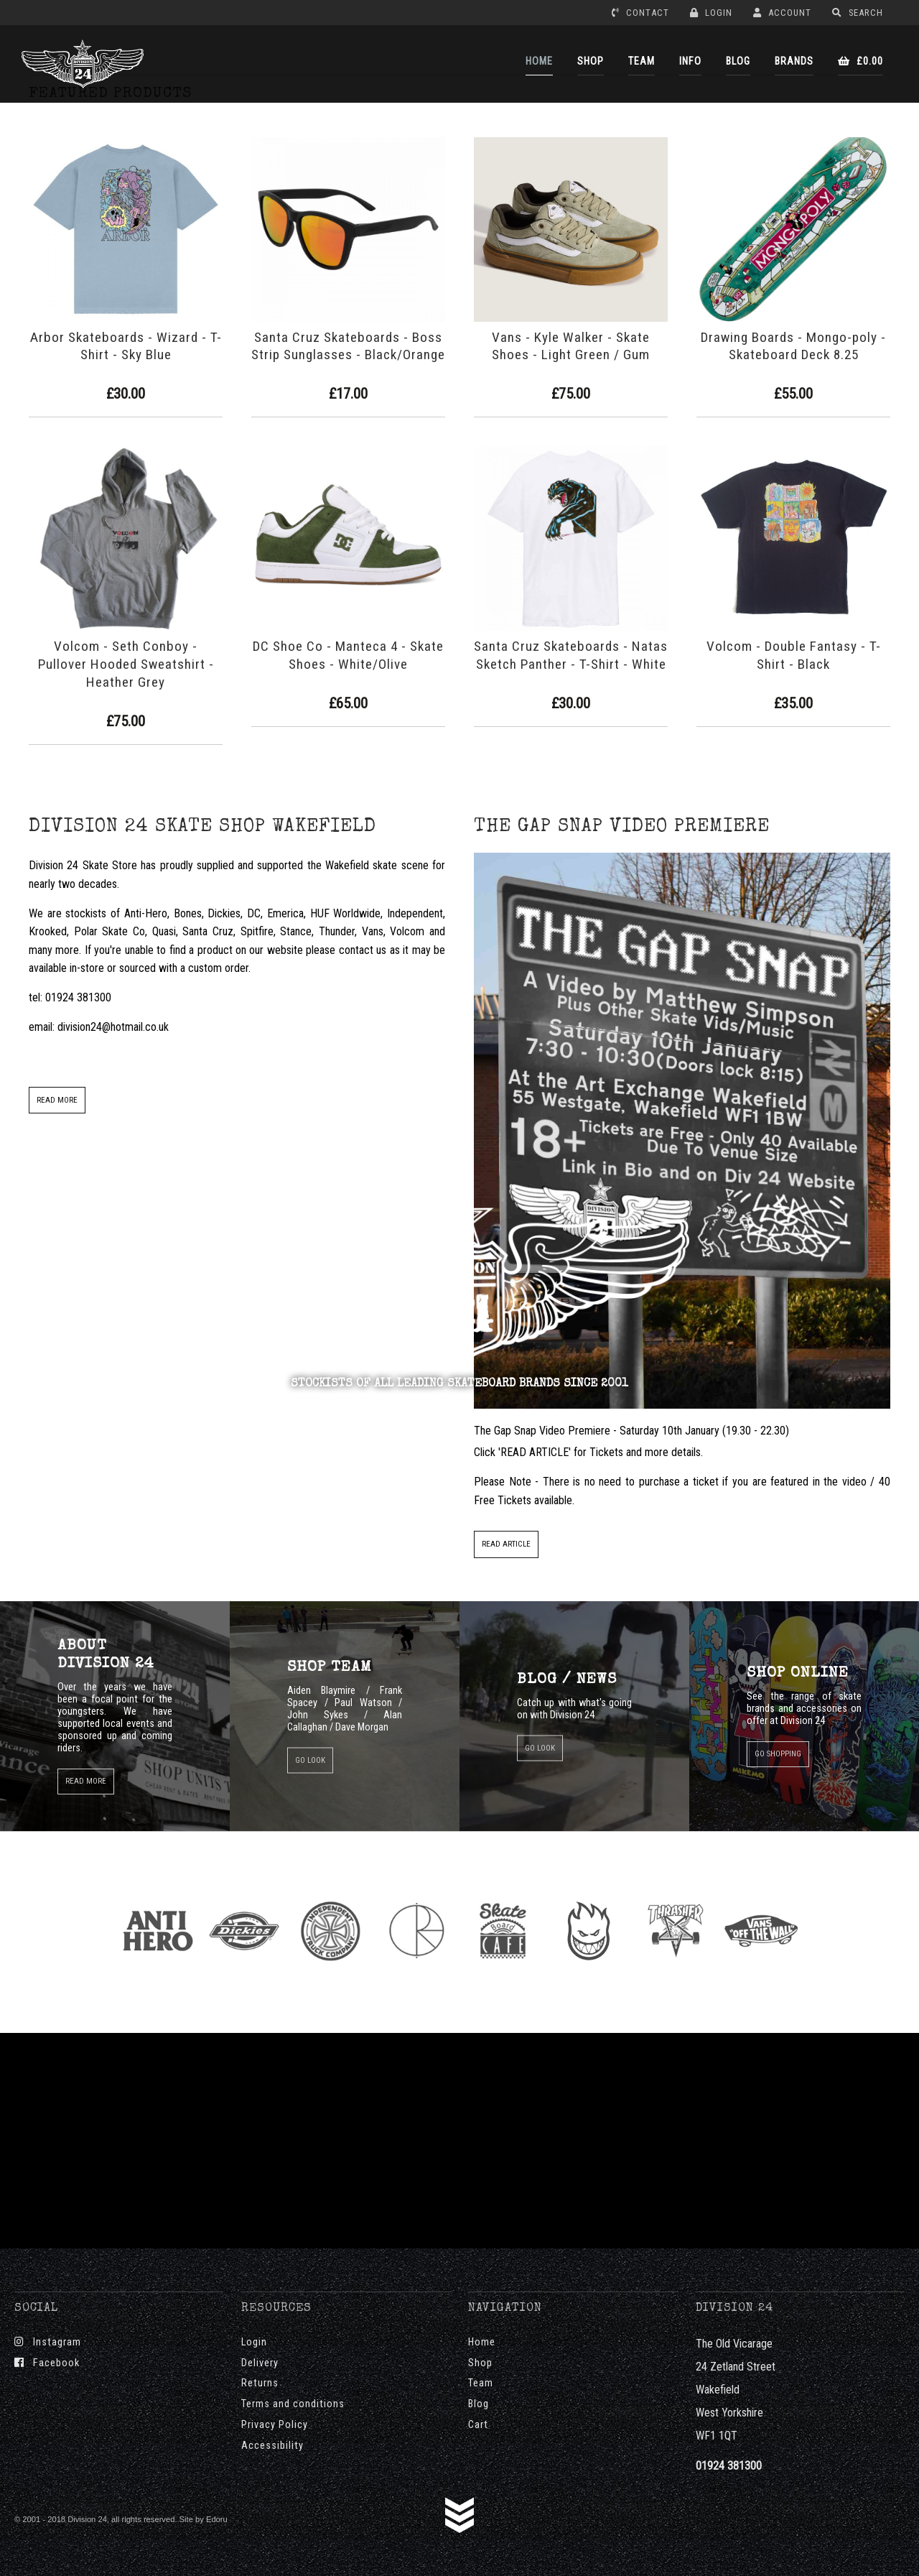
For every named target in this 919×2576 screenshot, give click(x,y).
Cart (478, 2425)
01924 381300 (729, 2466)
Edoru (217, 2519)
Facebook (47, 2363)
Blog (478, 2404)
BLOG (738, 61)
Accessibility (272, 2446)
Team (480, 2383)
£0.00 (860, 61)
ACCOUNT (782, 12)
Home (481, 2342)
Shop (480, 2363)
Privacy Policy (274, 2425)
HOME (539, 61)
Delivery (260, 2363)
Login (254, 2342)
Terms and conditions (293, 2404)
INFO (690, 61)
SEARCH (857, 12)
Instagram (47, 2342)
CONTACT (640, 12)
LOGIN (711, 12)
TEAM (641, 61)
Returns (260, 2383)
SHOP (590, 61)
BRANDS (794, 61)
